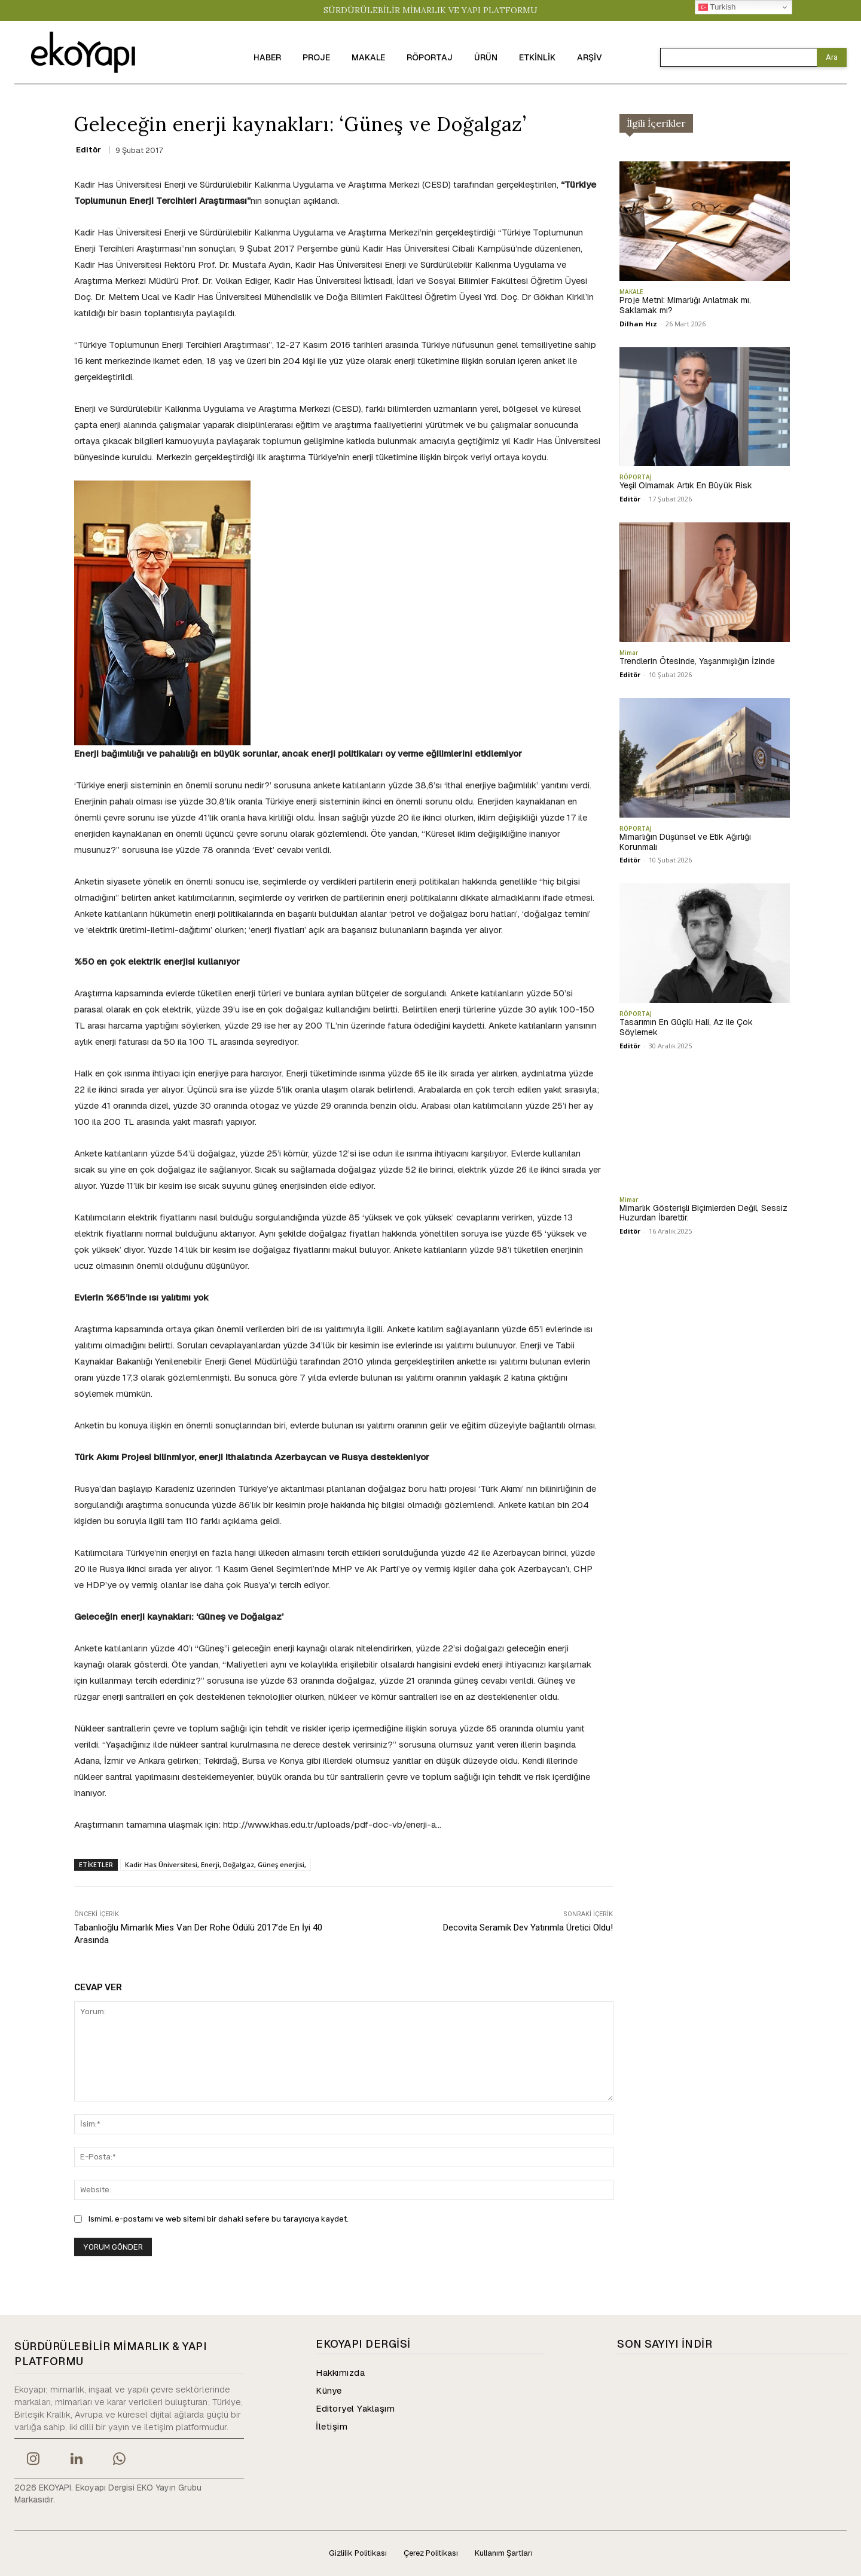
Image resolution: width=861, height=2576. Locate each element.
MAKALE (631, 292)
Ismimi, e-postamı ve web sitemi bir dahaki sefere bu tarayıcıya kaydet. (218, 2218)
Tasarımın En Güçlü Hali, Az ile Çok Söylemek (686, 1027)
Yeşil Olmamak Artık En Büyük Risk (685, 485)
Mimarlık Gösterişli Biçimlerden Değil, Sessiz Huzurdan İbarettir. (703, 1213)
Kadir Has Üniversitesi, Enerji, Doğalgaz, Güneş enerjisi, (215, 1864)
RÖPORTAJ (635, 477)
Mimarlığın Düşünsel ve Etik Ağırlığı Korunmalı (685, 841)
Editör (88, 150)
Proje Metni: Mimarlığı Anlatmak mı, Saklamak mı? (685, 305)
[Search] (832, 57)
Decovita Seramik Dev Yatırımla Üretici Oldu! (528, 1927)
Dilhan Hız (638, 323)
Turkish (717, 7)
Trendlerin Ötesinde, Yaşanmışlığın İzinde (697, 661)
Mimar (628, 653)
